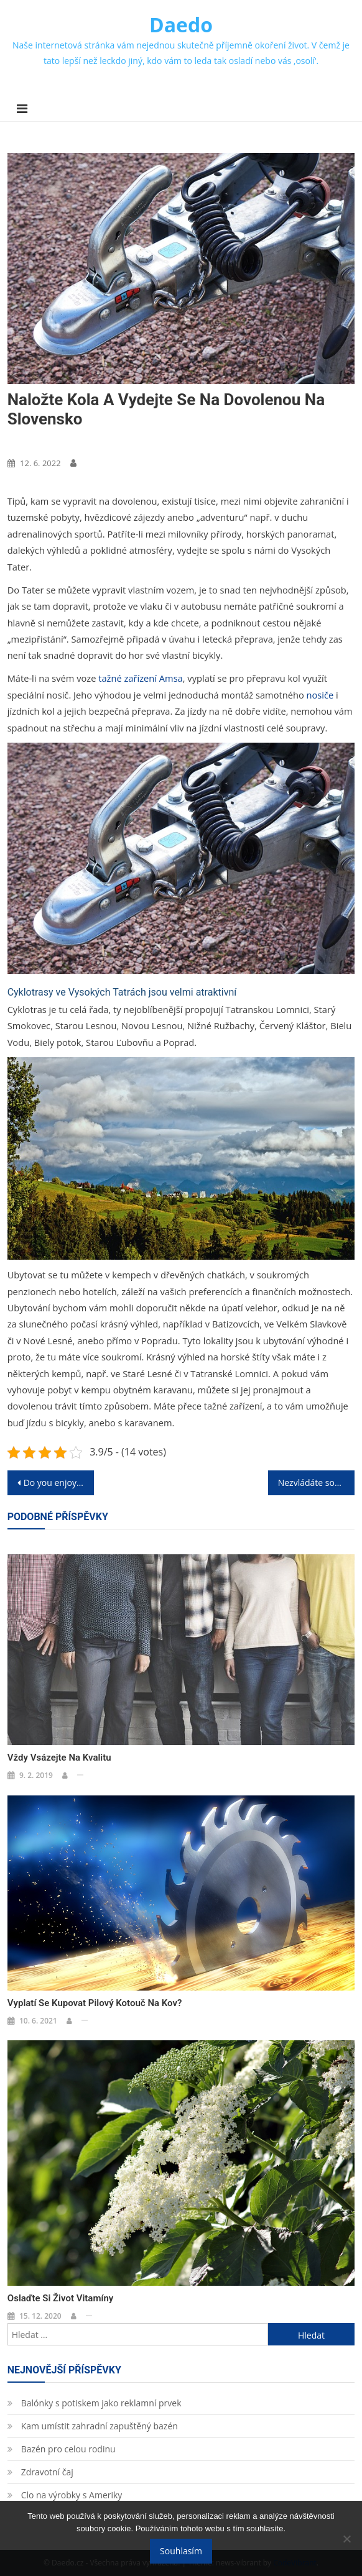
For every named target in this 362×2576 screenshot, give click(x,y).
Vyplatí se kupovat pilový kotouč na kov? (94, 2003)
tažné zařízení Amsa (140, 678)
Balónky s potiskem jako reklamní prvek (101, 2403)
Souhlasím (181, 2551)
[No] (346, 2538)
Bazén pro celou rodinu (68, 2449)
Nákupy (26, 442)
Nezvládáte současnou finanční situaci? (316, 1482)
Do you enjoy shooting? (59, 1482)
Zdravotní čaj (47, 2472)
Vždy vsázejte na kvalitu (59, 1757)
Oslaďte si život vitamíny (60, 2298)
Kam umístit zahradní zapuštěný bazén (99, 2426)
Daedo (181, 24)
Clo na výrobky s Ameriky (72, 2495)
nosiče (319, 695)
